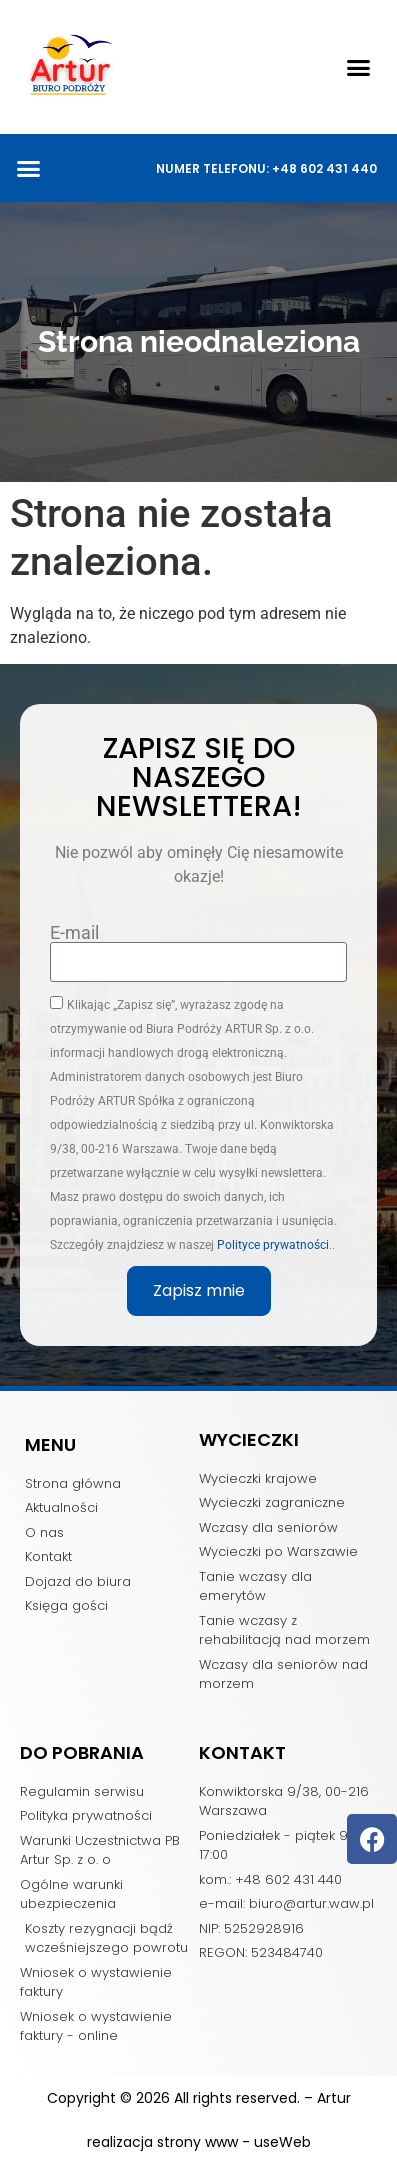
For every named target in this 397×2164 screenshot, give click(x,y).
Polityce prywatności (273, 1244)
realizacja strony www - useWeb (199, 2142)
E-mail (74, 933)
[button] (359, 67)
